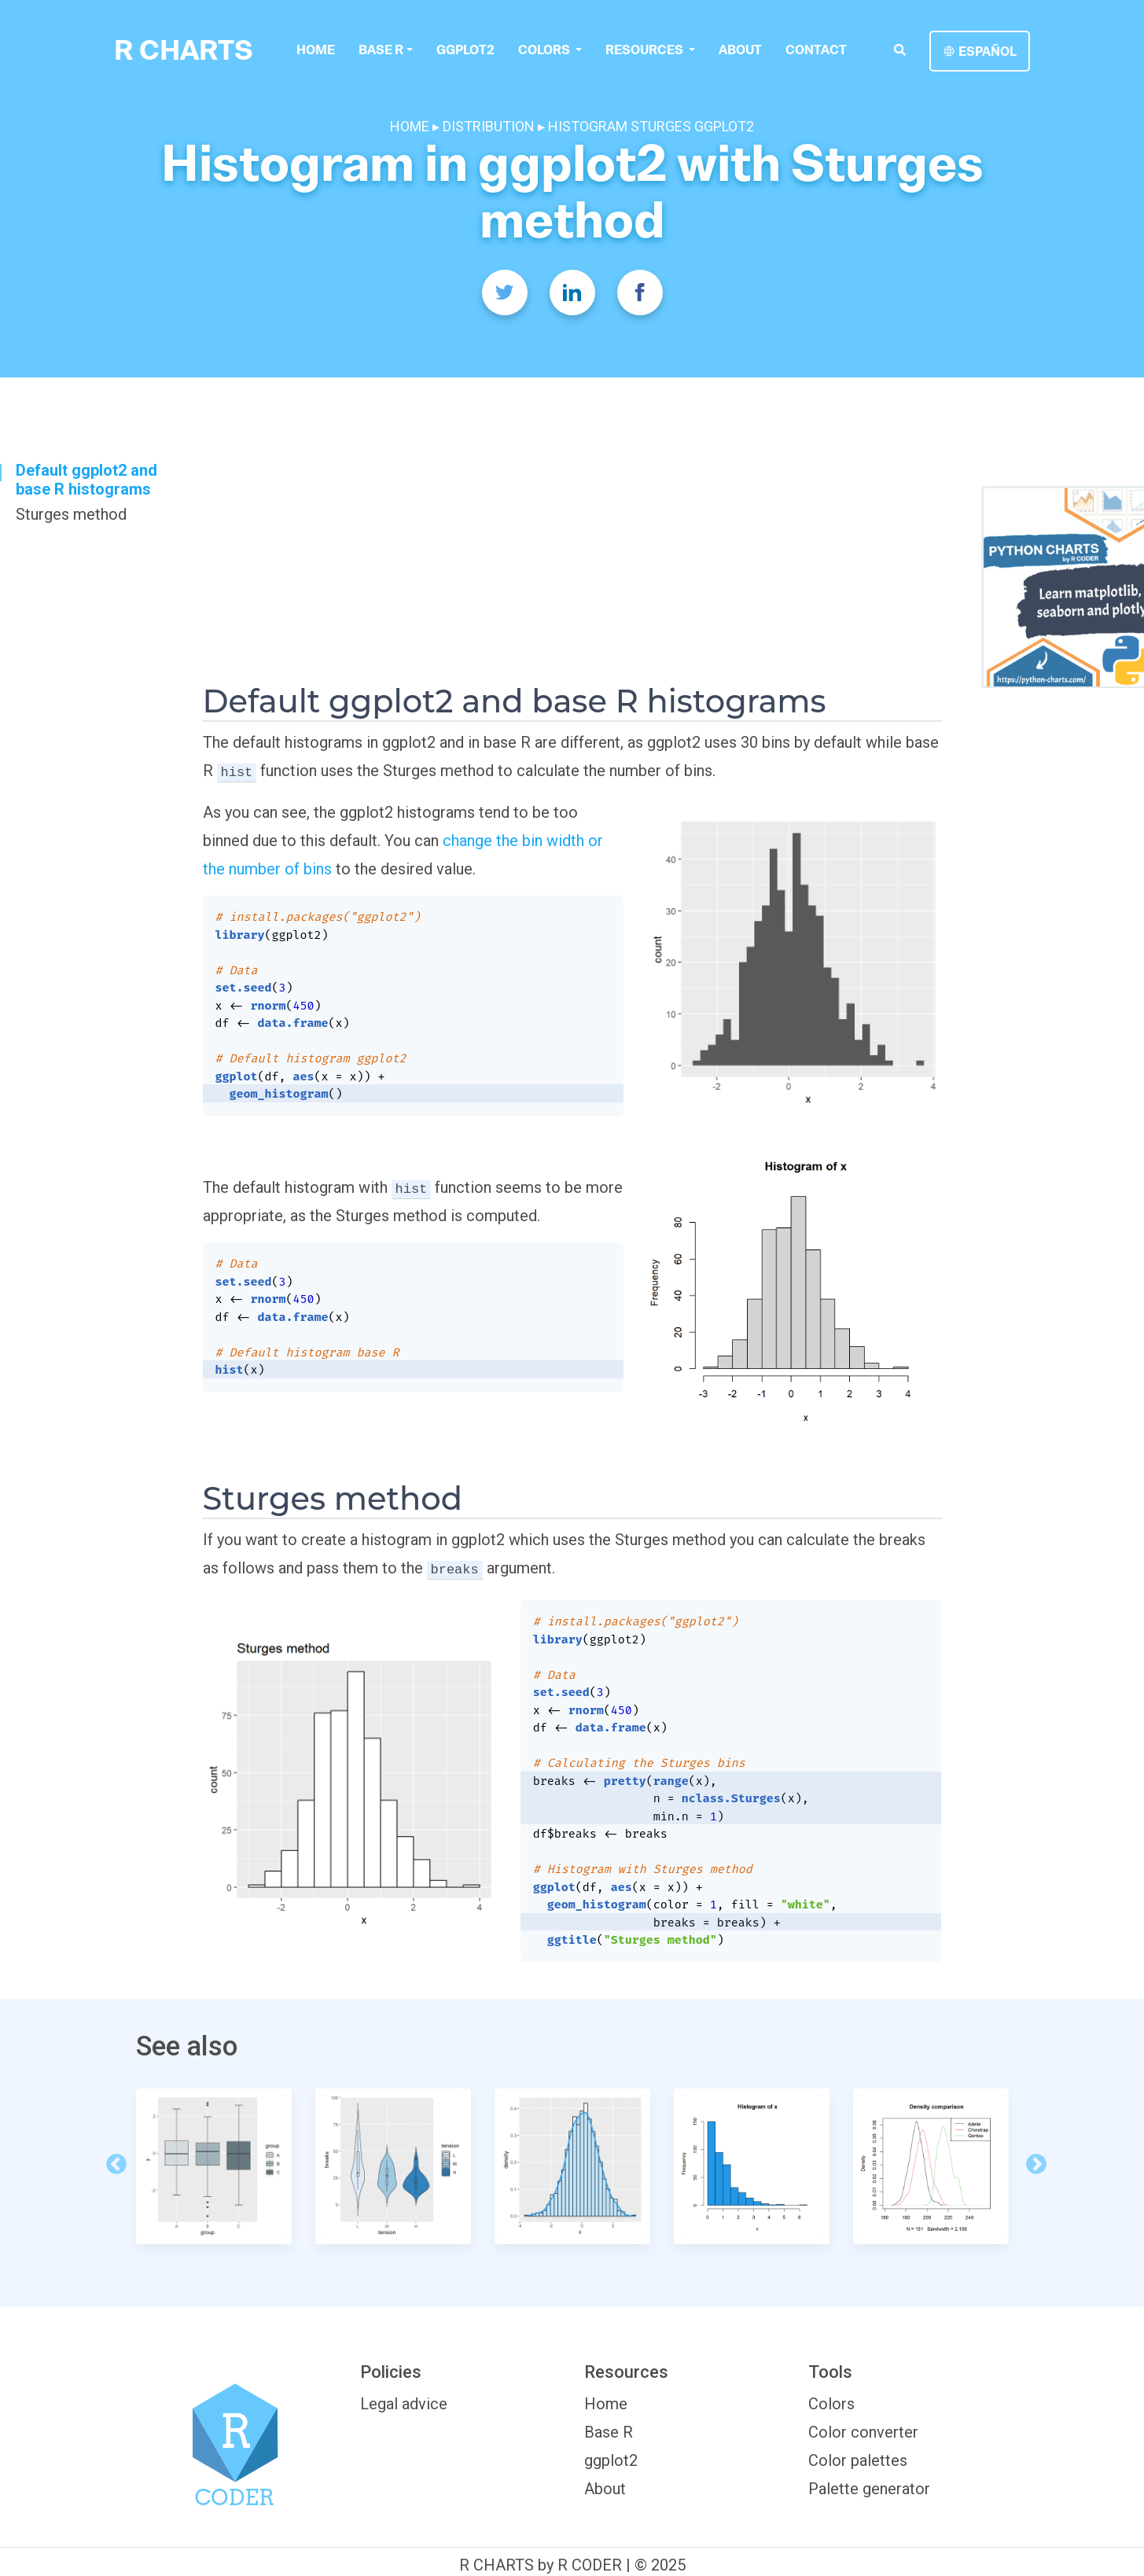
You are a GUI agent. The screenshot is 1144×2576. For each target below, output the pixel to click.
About (739, 49)
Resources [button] (645, 49)
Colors (831, 2403)
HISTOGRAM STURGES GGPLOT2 (651, 126)
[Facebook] (640, 292)
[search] (899, 49)
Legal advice (403, 2403)
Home (315, 49)
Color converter (863, 2432)
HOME (411, 126)
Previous (112, 2161)
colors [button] (544, 49)
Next (1032, 2161)
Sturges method (71, 514)
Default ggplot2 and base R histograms (86, 480)
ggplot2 (465, 49)
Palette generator (869, 2488)
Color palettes (857, 2460)
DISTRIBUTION (489, 126)
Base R (381, 49)
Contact (815, 49)
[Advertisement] (572, 564)
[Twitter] (504, 292)
